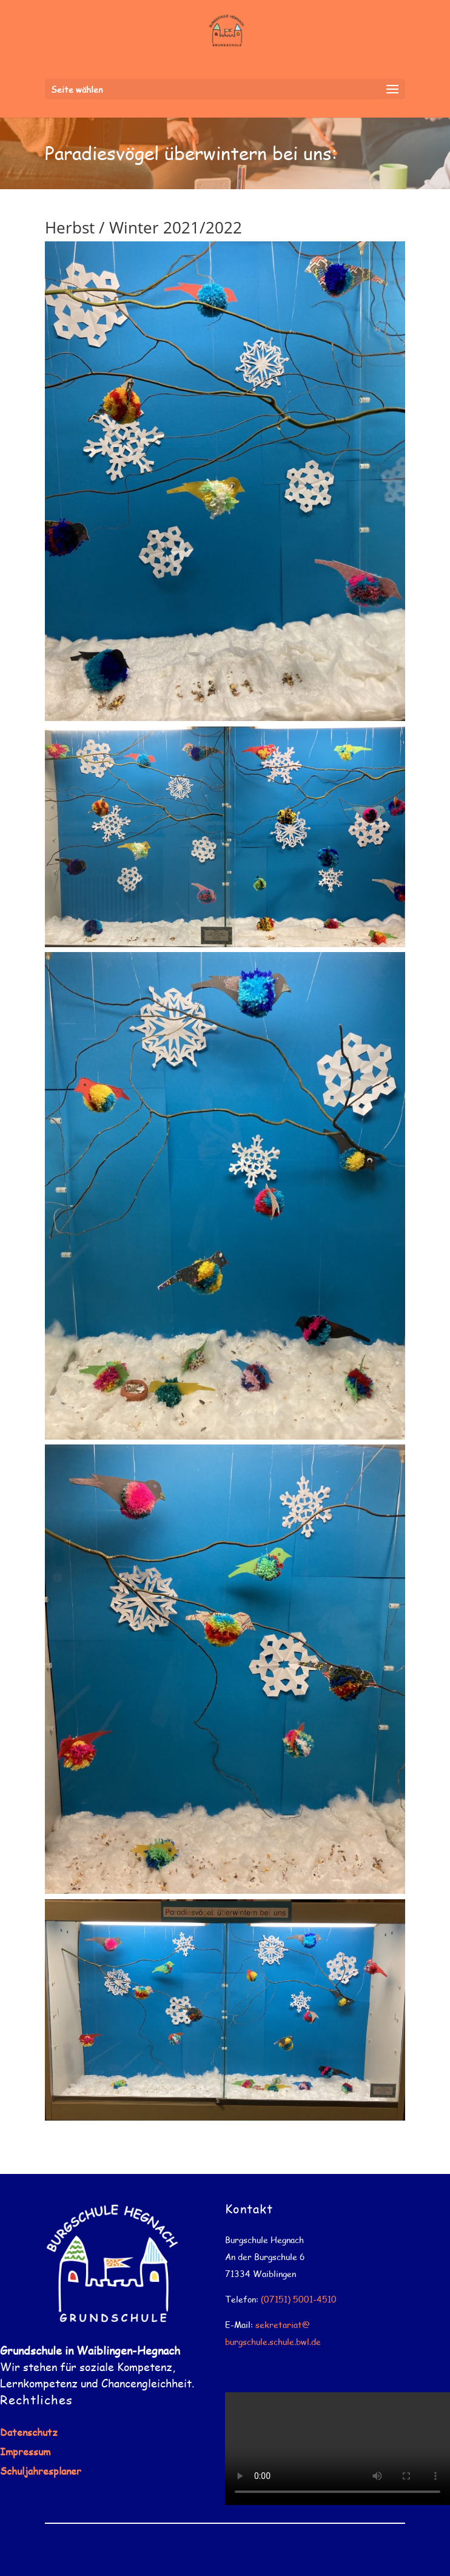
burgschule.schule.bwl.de (273, 2341)
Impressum (25, 2451)
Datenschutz (29, 2432)
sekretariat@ (282, 2324)
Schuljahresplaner (40, 2471)
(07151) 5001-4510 (299, 2299)
